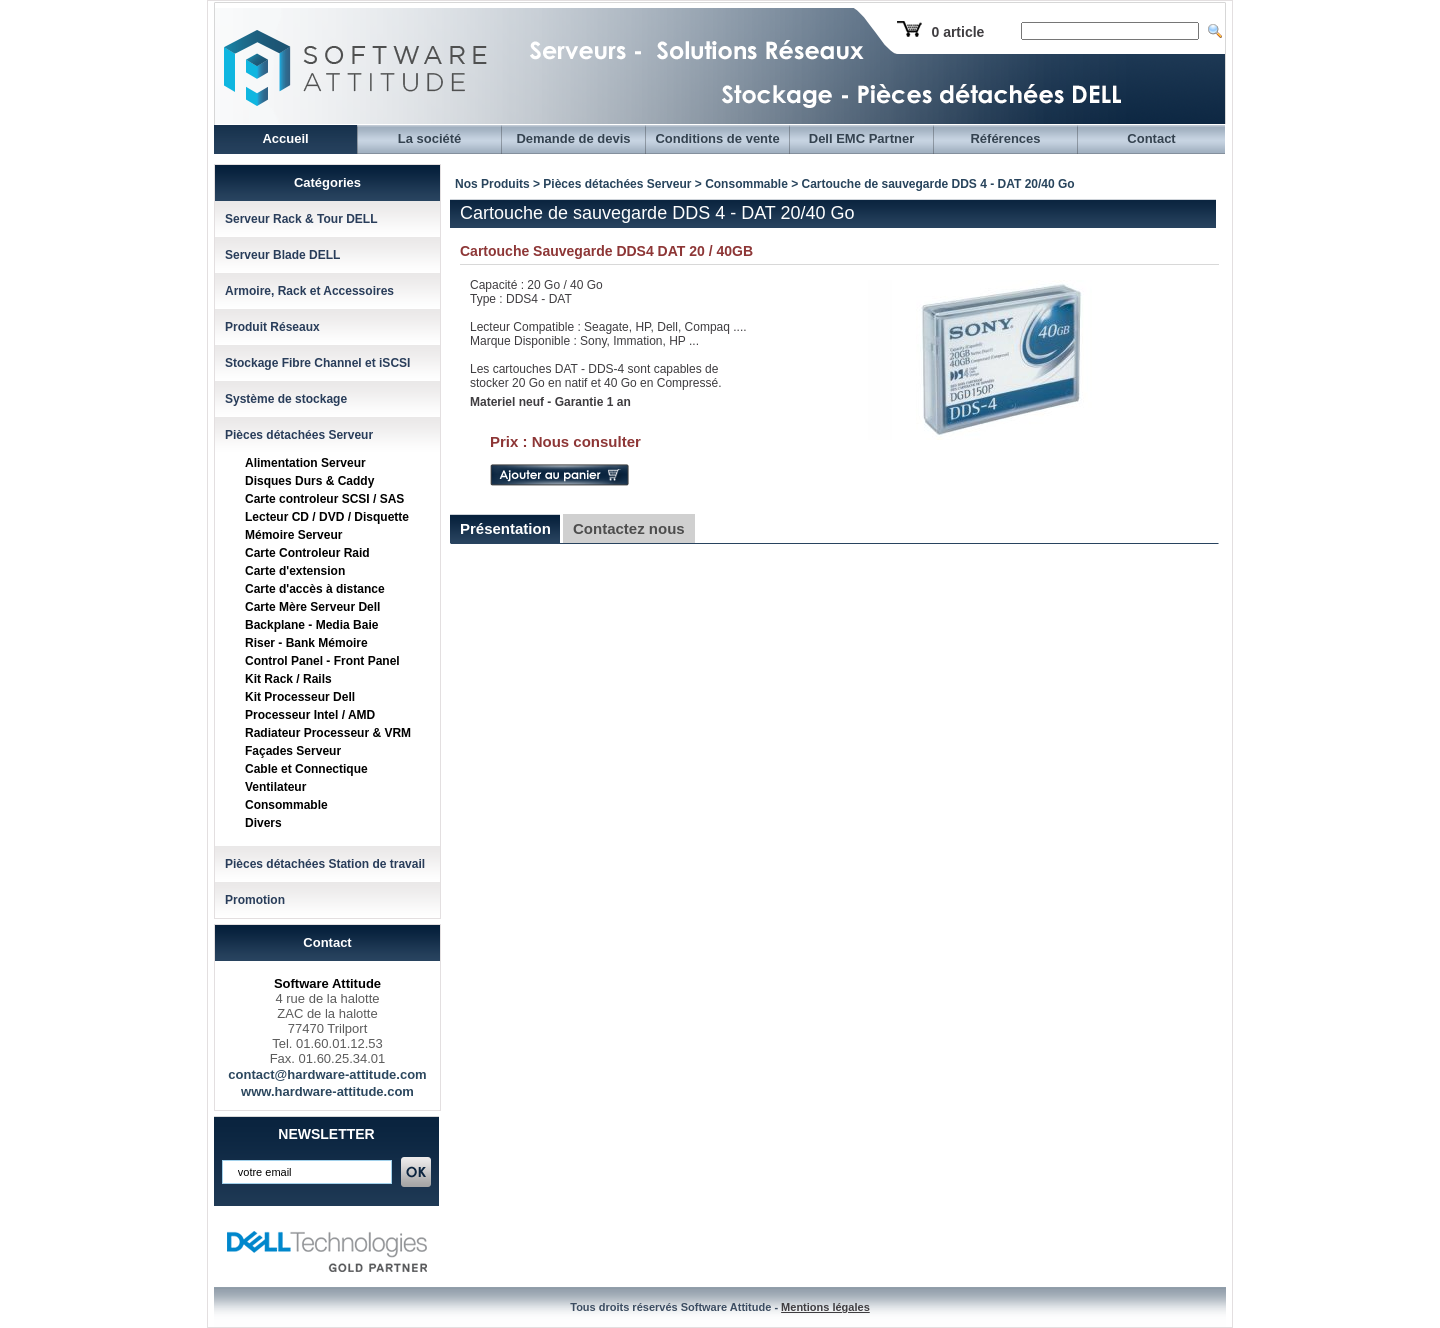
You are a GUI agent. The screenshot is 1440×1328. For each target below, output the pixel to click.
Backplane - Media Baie (311, 625)
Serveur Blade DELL (282, 255)
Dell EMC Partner (861, 138)
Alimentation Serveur (305, 463)
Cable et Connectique (306, 769)
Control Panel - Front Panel (322, 661)
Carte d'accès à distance (315, 589)
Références (1005, 138)
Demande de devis (573, 138)
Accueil (285, 138)
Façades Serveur (293, 751)
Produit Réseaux (272, 327)
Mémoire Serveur (293, 535)
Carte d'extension (295, 571)
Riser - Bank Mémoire (306, 643)
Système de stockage (286, 399)
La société (430, 138)
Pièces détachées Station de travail (325, 864)
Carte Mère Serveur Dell (312, 607)
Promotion (255, 900)
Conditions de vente (717, 138)
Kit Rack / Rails (288, 679)
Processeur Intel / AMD (310, 715)
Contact (1151, 138)
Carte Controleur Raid (307, 553)
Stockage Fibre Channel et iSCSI (317, 363)
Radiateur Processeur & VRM (328, 733)
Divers (263, 823)
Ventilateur (275, 787)
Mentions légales (825, 1307)
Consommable (286, 805)
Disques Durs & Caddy (309, 481)
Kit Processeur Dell (300, 697)
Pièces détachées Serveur (299, 435)
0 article (957, 32)
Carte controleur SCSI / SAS (324, 499)
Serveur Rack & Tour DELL (301, 219)
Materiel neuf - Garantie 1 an (550, 402)
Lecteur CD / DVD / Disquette (327, 517)
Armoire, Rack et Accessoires (309, 291)
